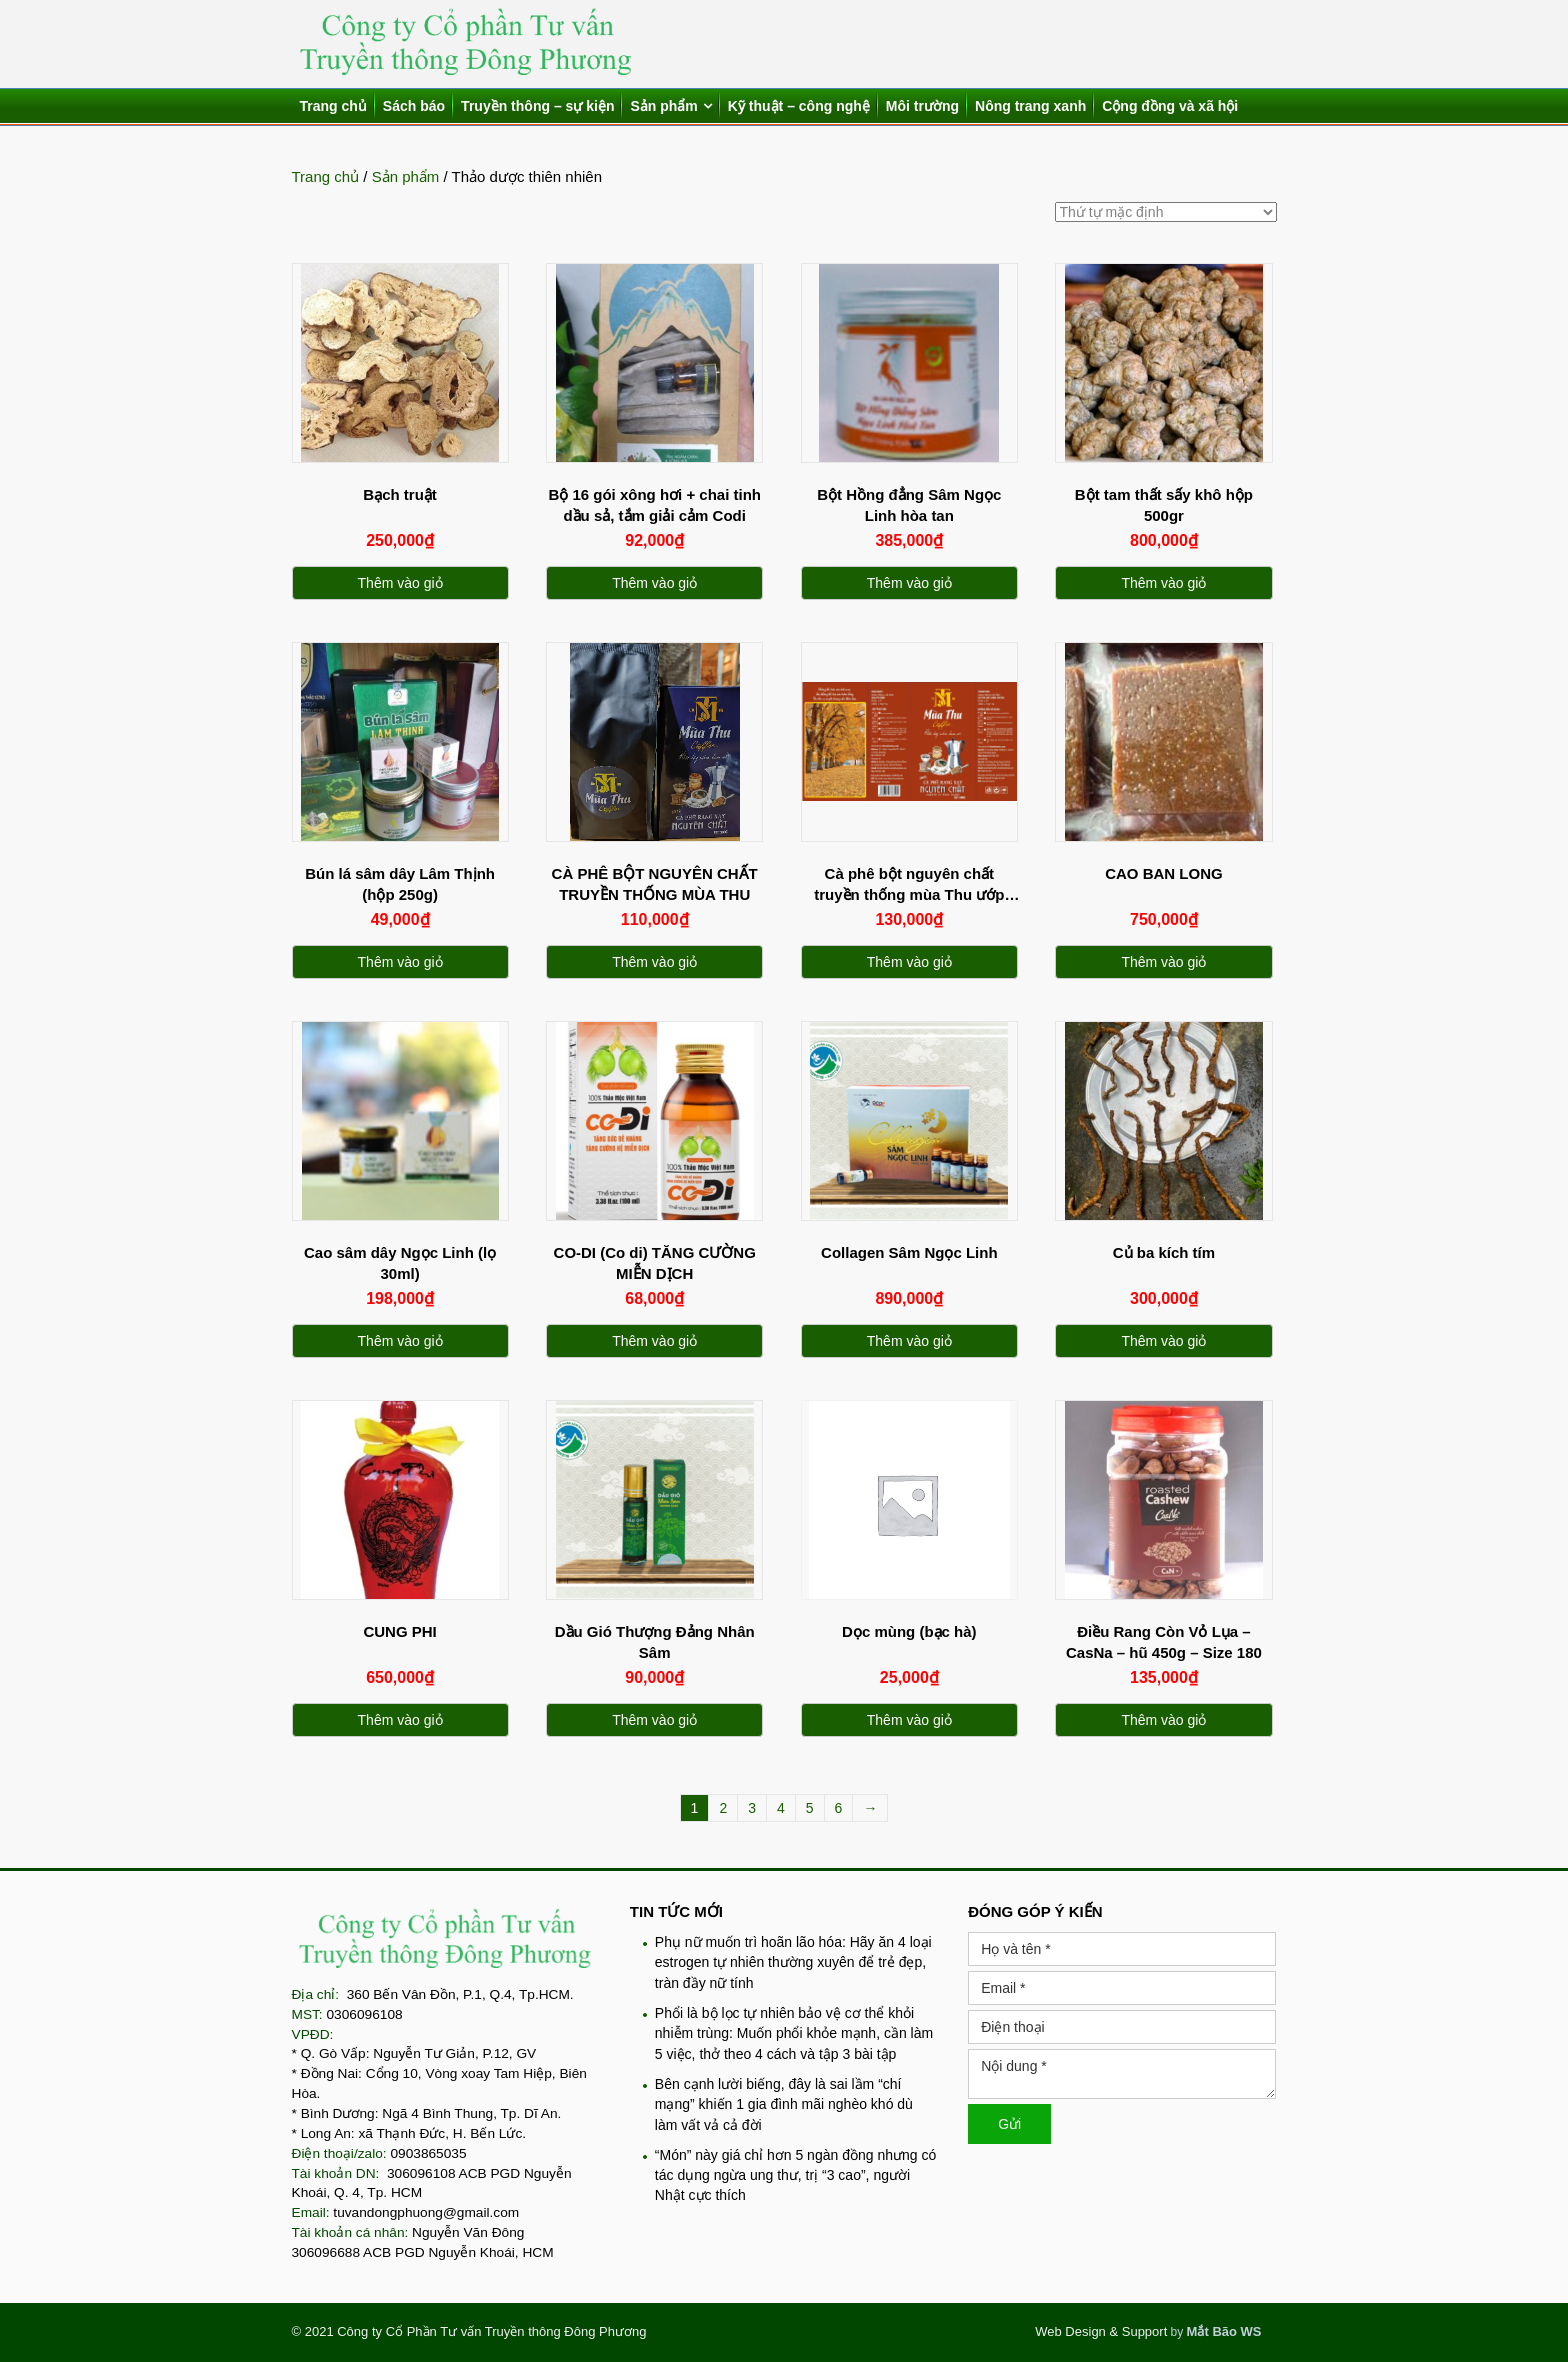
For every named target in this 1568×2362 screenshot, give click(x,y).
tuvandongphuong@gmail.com (426, 2212)
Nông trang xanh (1030, 106)
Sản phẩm (663, 106)
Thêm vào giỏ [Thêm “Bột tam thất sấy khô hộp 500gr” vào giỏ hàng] (1163, 583)
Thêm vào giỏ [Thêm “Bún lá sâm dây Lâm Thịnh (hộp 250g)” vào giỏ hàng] (400, 962)
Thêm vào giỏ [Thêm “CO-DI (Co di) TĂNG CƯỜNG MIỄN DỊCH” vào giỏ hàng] (654, 1341)
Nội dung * (1122, 2074)
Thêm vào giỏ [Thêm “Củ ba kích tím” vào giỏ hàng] (1163, 1341)
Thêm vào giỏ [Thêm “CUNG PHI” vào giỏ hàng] (400, 1720)
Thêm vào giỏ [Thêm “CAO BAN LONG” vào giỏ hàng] (1163, 962)
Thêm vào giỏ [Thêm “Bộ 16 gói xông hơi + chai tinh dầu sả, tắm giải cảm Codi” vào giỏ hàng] (654, 583)
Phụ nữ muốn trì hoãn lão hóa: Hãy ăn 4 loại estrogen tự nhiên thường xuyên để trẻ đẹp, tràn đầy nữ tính (793, 1962)
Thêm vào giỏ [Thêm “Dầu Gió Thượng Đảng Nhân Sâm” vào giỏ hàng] (654, 1720)
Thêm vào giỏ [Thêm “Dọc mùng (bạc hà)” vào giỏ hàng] (909, 1720)
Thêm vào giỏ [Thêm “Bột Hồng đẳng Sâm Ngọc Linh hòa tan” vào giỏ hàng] (909, 583)
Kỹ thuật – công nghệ (799, 106)
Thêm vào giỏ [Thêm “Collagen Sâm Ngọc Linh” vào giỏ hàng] (909, 1341)
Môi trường (922, 106)
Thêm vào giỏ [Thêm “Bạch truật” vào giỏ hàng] (400, 583)
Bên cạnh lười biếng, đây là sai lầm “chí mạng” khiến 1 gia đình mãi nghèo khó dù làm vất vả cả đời (784, 2104)
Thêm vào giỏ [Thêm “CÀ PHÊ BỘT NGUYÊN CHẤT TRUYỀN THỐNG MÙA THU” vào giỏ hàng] (654, 962)
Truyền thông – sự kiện (537, 106)
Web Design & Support (1101, 2331)
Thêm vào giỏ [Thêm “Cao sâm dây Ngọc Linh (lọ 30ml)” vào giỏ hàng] (400, 1341)
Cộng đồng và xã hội (1170, 106)
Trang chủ (333, 106)
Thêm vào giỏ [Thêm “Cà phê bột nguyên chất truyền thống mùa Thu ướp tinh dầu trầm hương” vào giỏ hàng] (909, 962)
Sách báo (414, 106)
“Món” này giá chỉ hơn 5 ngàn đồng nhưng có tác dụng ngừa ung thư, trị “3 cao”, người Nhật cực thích (795, 2175)
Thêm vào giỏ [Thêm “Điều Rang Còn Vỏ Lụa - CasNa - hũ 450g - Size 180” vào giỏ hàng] (1163, 1720)
